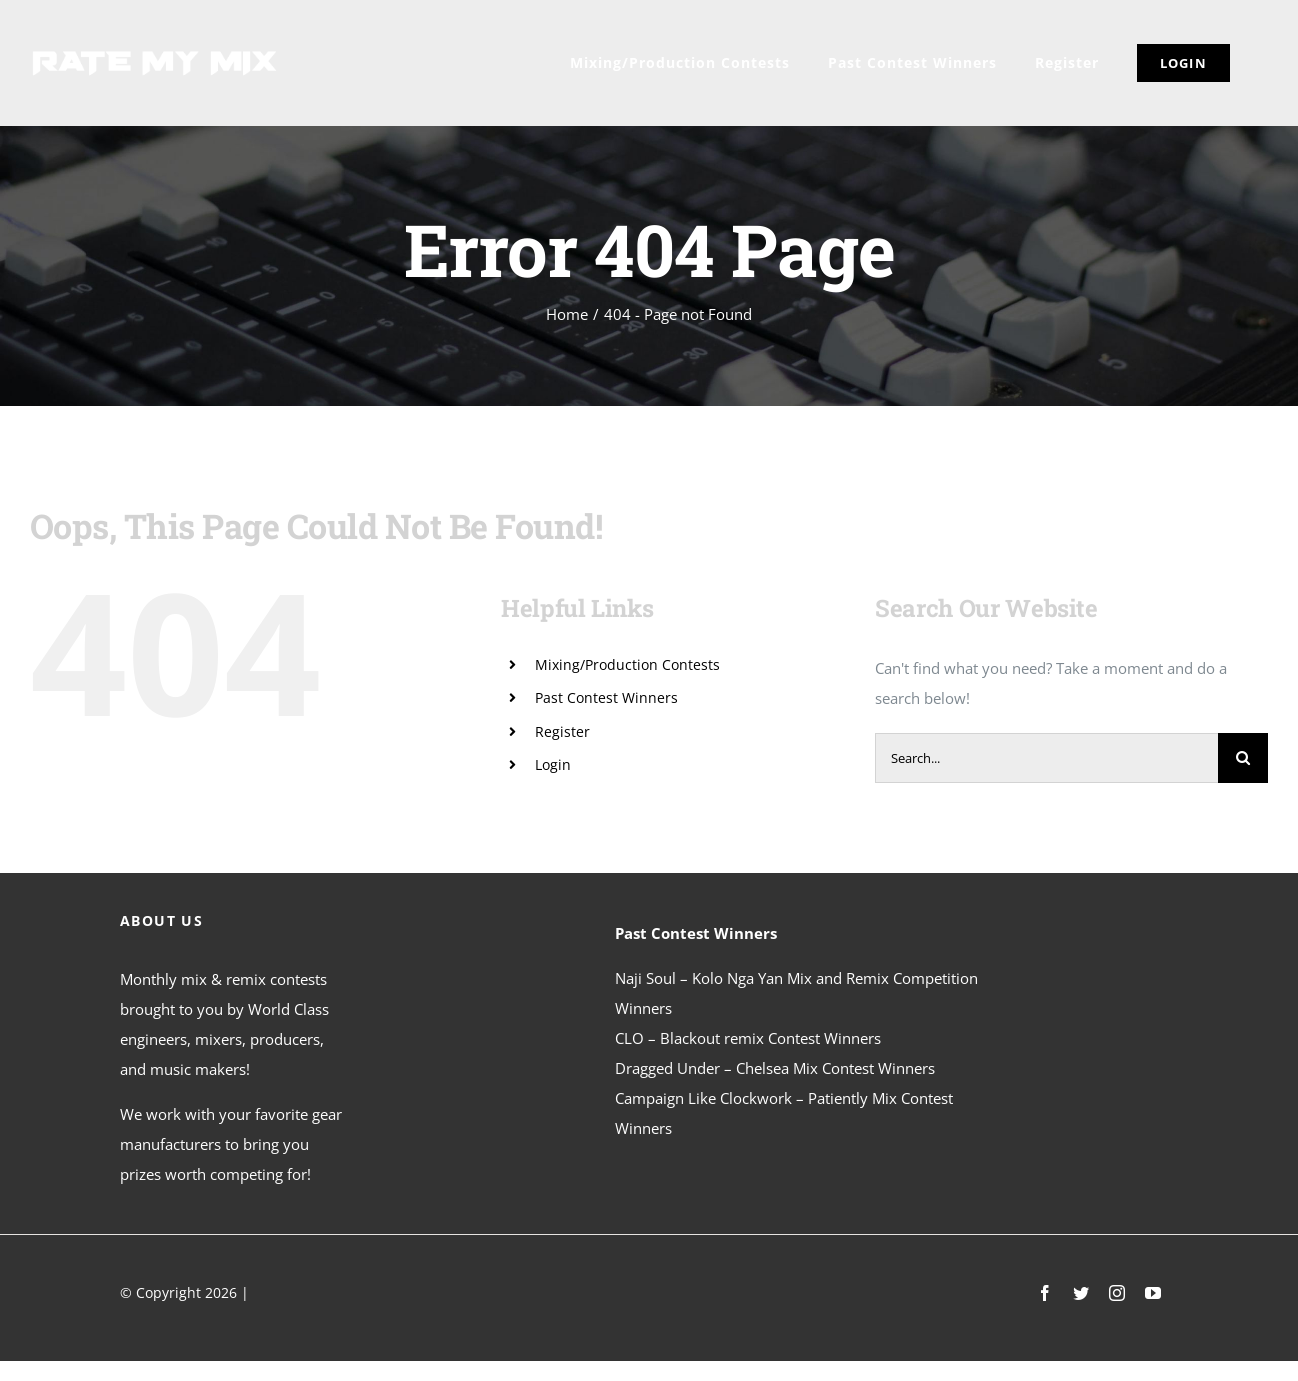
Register (562, 731)
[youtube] (1153, 1293)
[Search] (1243, 758)
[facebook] (1045, 1293)
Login (553, 764)
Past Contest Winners (606, 697)
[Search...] (1046, 758)
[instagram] (1117, 1293)
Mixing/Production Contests (627, 664)
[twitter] (1081, 1293)
